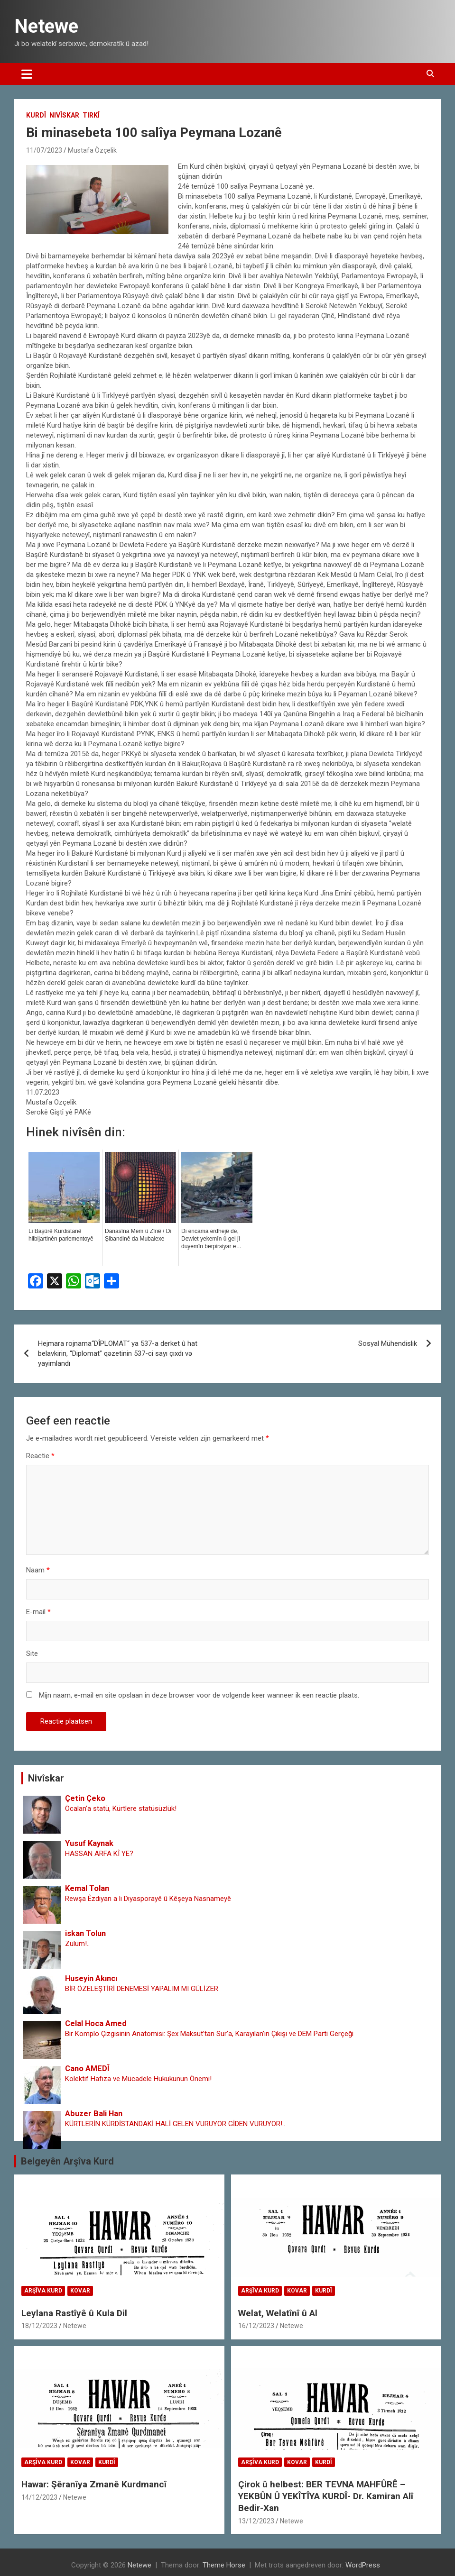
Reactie (40, 1456)
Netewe (46, 26)
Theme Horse (224, 2565)
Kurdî (36, 115)
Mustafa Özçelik (92, 150)
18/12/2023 (39, 2325)
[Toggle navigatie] (26, 74)
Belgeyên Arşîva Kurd (67, 2161)
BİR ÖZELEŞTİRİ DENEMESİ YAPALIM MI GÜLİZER (141, 1988)
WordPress (362, 2565)
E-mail (38, 1612)
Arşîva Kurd (43, 2290)
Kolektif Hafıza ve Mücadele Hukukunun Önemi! (138, 2078)
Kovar (80, 2290)
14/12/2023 (39, 2497)
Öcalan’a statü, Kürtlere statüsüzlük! (120, 1808)
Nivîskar (64, 115)
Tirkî (91, 115)
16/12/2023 (256, 2325)
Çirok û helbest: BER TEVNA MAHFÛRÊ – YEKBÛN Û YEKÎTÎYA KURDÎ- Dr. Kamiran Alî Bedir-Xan (325, 2496)
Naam (38, 1570)
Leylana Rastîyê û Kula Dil (74, 2313)
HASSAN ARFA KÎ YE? (99, 1853)
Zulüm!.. (77, 1943)
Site (32, 1653)
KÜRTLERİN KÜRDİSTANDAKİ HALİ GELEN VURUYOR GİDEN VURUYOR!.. (175, 2123)
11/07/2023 (44, 150)
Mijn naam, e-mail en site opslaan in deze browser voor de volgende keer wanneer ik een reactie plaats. (199, 1695)
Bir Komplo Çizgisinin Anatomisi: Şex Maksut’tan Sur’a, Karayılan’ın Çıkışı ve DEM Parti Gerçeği (209, 2033)
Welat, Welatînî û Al (277, 2313)
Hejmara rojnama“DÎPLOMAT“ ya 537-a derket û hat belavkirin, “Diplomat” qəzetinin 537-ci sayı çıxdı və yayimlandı (117, 1353)
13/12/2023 (256, 2521)
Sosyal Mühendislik (387, 1343)
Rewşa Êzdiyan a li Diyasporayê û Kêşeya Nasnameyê (148, 1898)
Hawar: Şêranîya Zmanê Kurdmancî (94, 2484)
